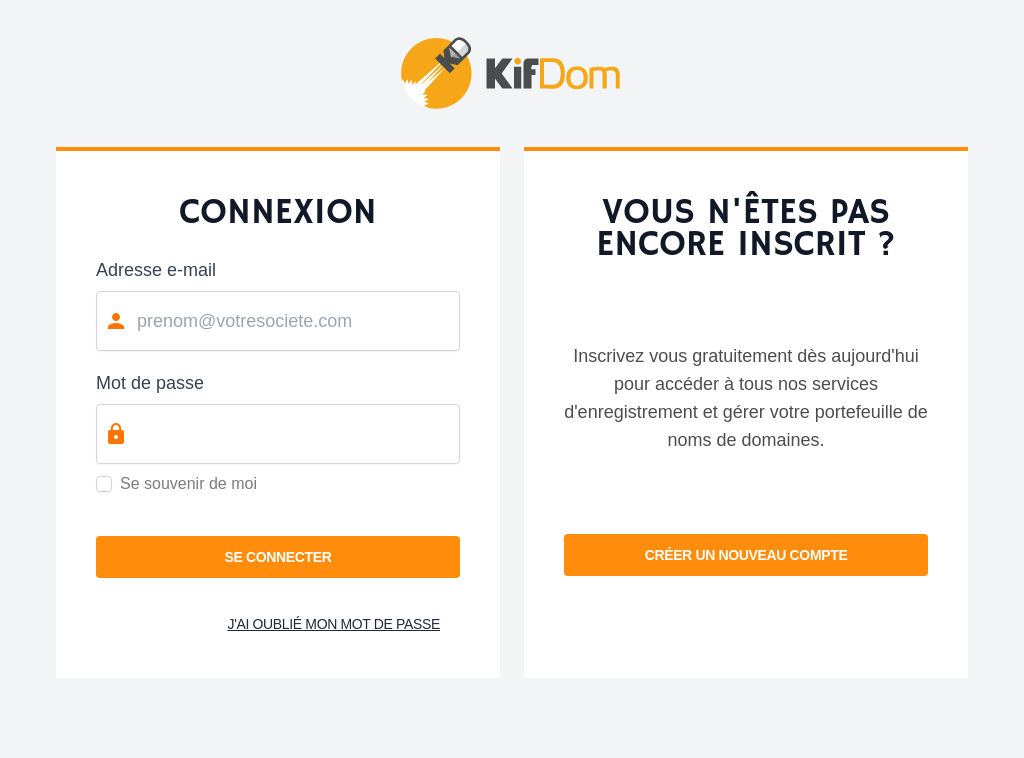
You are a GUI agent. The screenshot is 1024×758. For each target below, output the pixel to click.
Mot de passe (150, 383)
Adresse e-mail (156, 270)
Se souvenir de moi (188, 483)
